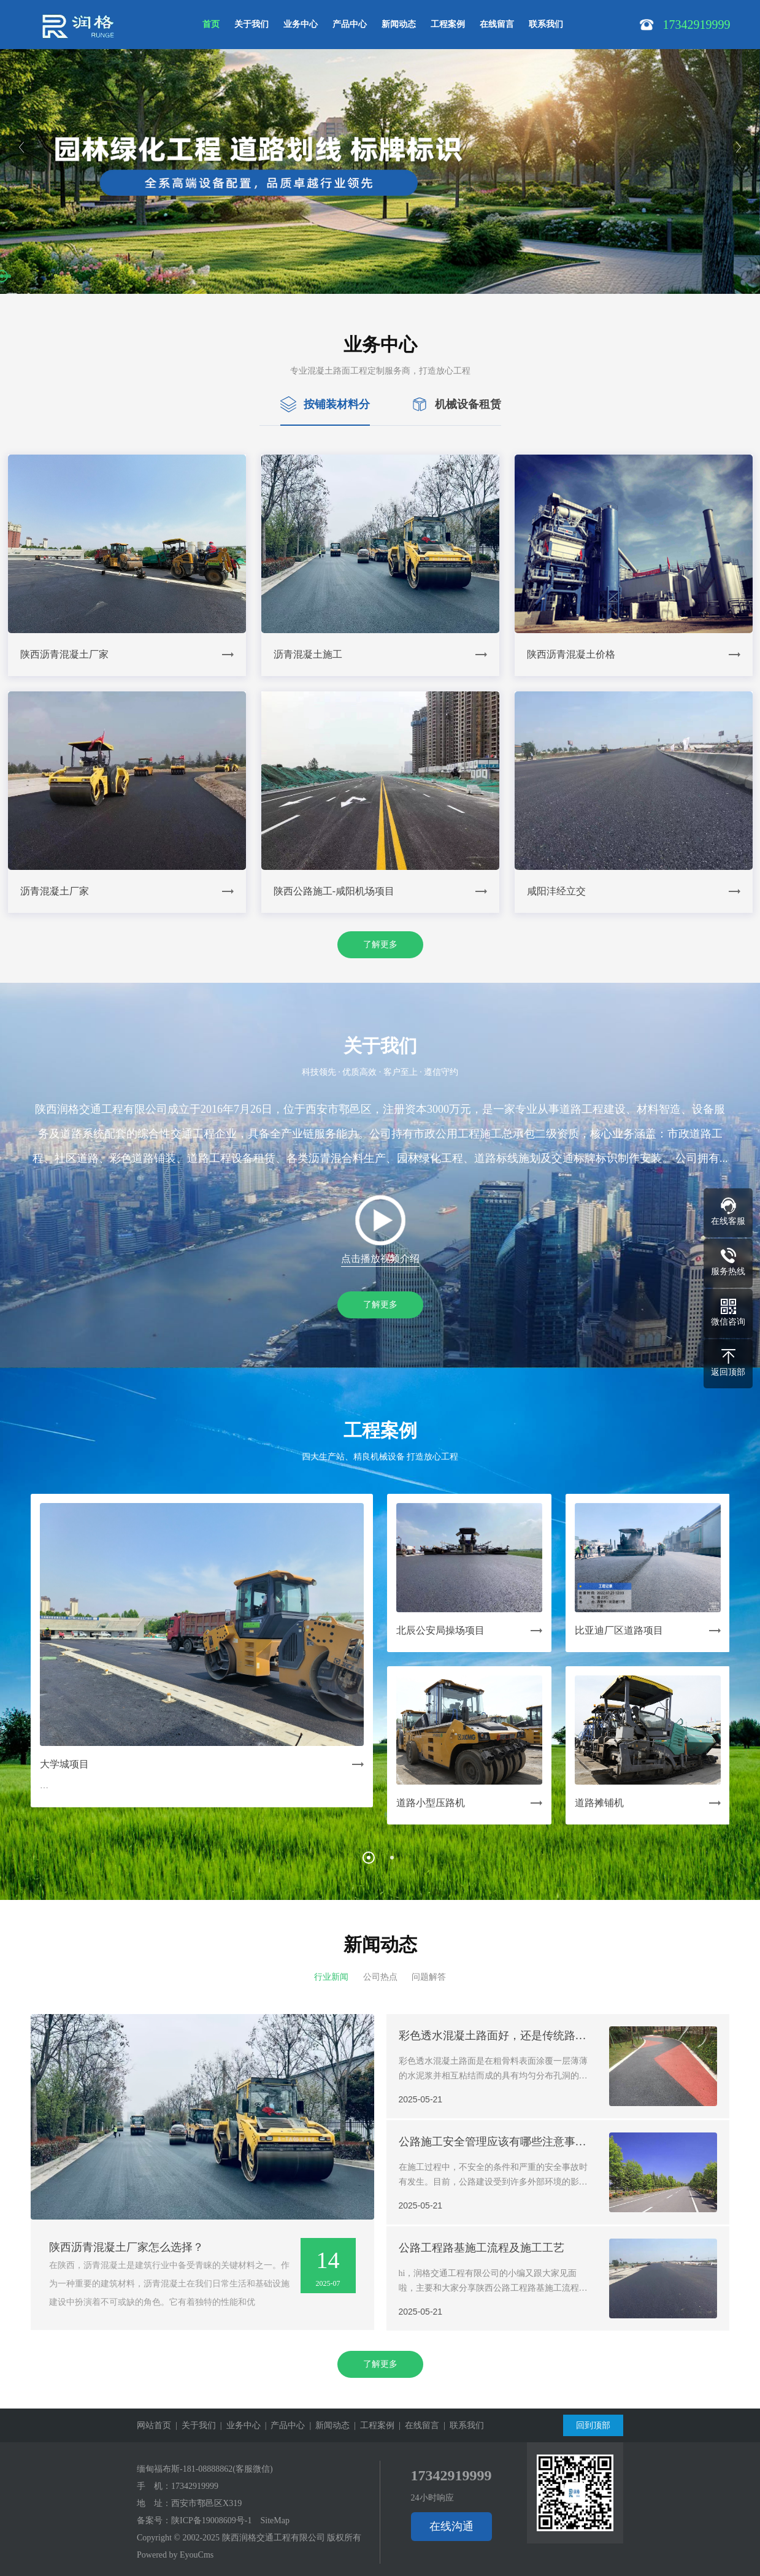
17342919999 (194, 2486)
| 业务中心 (238, 2425)
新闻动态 (399, 24)
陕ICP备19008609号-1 (211, 2520)
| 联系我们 (461, 2425)
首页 (211, 24)
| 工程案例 (372, 2425)
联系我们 (546, 24)
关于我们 (251, 24)
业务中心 (300, 24)
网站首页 (154, 2425)
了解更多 (380, 944)
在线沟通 (451, 2526)
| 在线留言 (416, 2425)
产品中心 (349, 24)
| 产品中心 (283, 2425)
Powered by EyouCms (175, 2554)
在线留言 (497, 24)
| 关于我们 (193, 2425)
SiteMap (274, 2520)
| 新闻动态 (327, 2425)
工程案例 (448, 24)
